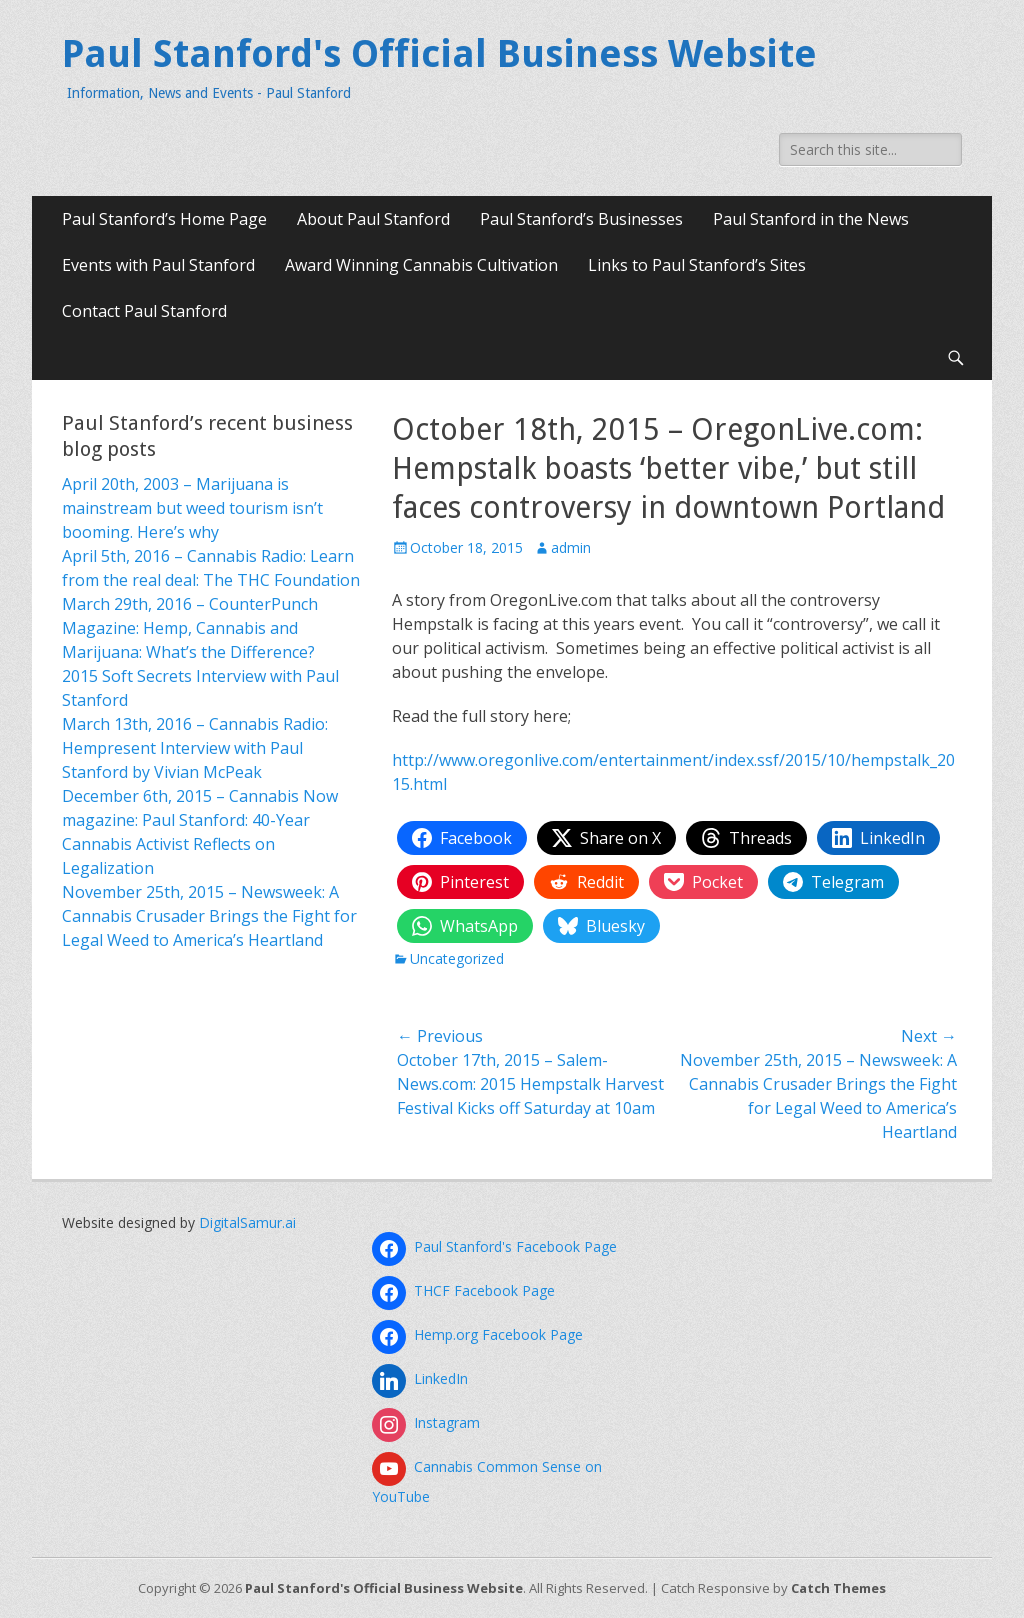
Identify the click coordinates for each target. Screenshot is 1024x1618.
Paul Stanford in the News (811, 219)
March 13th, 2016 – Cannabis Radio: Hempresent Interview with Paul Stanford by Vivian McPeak (195, 748)
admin (571, 547)
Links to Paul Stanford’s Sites (697, 265)
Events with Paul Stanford (158, 265)
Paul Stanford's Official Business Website (439, 54)
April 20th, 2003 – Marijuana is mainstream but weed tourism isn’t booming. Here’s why (192, 508)
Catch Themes (838, 1588)
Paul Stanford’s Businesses (581, 219)
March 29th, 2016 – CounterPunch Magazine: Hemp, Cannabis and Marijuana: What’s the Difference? (190, 628)
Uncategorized (457, 958)
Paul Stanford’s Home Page (164, 219)
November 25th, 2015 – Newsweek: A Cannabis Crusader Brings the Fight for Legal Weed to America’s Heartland (209, 916)
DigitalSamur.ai (247, 1222)
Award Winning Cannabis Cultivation (421, 265)
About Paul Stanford (373, 219)
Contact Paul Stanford (144, 311)
